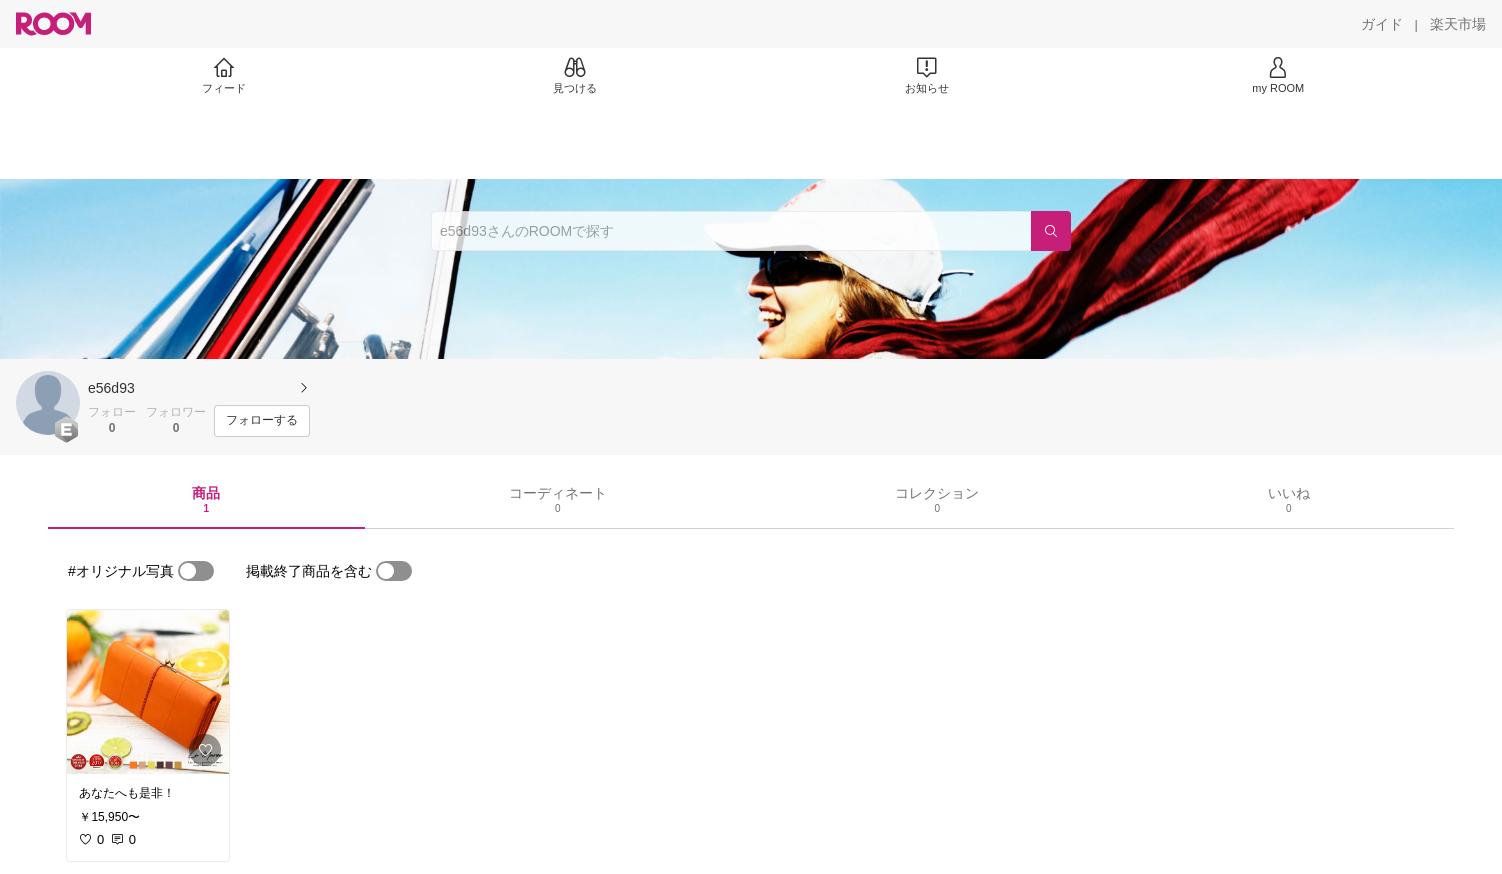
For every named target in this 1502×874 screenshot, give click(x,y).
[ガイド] (1382, 24)
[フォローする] (262, 421)
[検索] (1051, 231)
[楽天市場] (1458, 24)
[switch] (196, 571)
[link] (148, 692)
